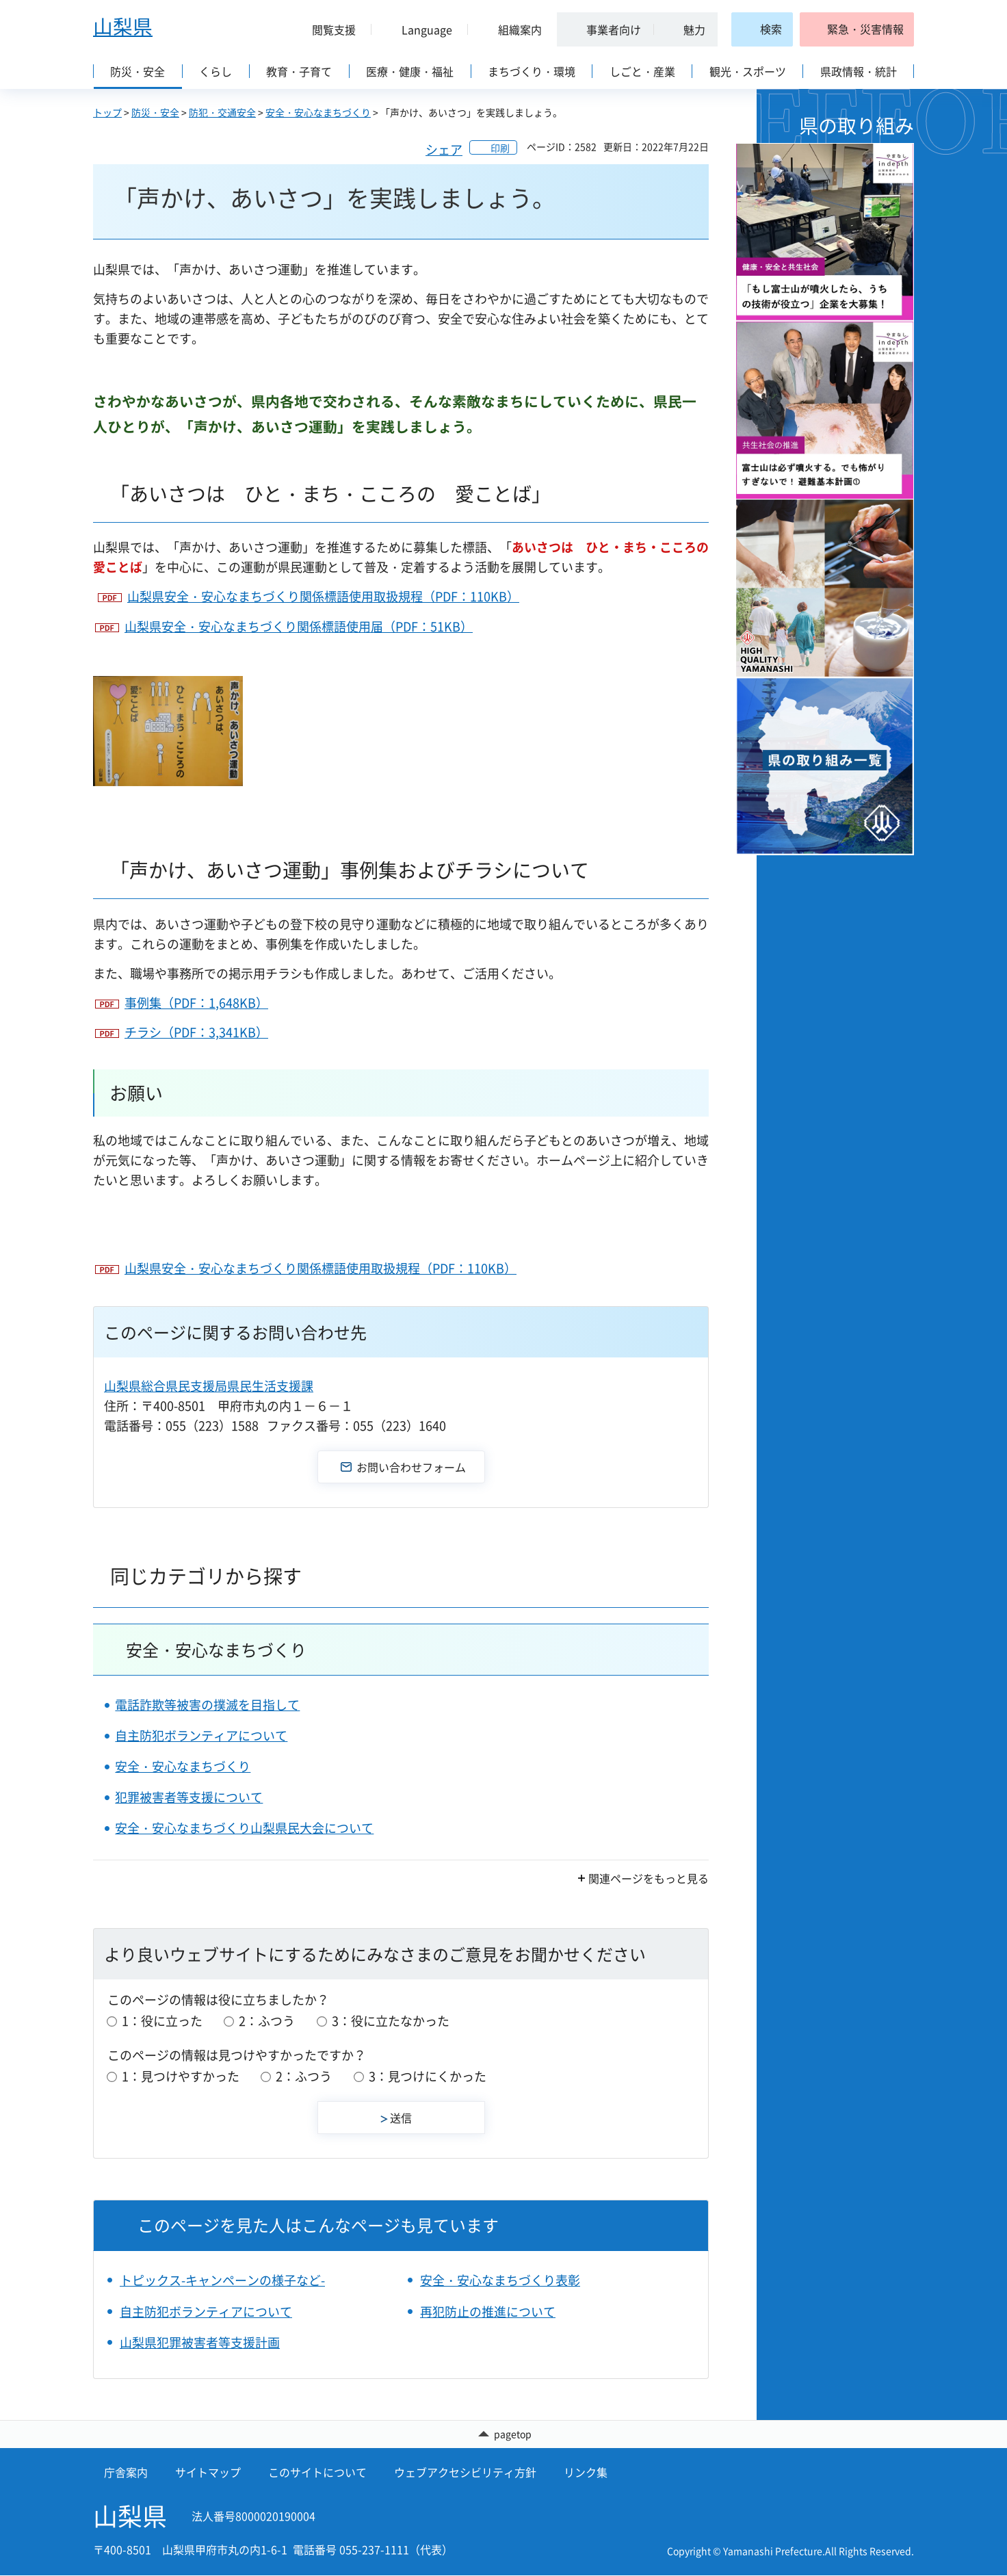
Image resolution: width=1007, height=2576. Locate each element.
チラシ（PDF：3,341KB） (196, 1032)
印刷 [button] (500, 148)
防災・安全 (155, 112)
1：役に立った (162, 2021)
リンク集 (585, 2472)
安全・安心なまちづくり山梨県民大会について (244, 1828)
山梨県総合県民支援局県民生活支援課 (208, 1386)
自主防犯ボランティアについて (201, 1735)
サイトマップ (208, 2472)
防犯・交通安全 (222, 112)
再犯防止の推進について (487, 2311)
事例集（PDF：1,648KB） (196, 1002)
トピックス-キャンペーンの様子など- (222, 2280)
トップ (107, 112)
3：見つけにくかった (427, 2076)
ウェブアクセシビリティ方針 (465, 2472)
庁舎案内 (126, 2472)
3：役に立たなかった (390, 2021)
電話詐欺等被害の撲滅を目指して (207, 1704)
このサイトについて (317, 2472)
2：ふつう (267, 2021)
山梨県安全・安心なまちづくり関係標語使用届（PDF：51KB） (299, 626)
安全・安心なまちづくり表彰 (500, 2280)
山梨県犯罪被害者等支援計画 (200, 2342)
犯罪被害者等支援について (189, 1797)
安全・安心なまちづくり (318, 112)
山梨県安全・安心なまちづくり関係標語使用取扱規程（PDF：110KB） (323, 596)
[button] (328, 29)
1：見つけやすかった (180, 2076)
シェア (444, 149)
